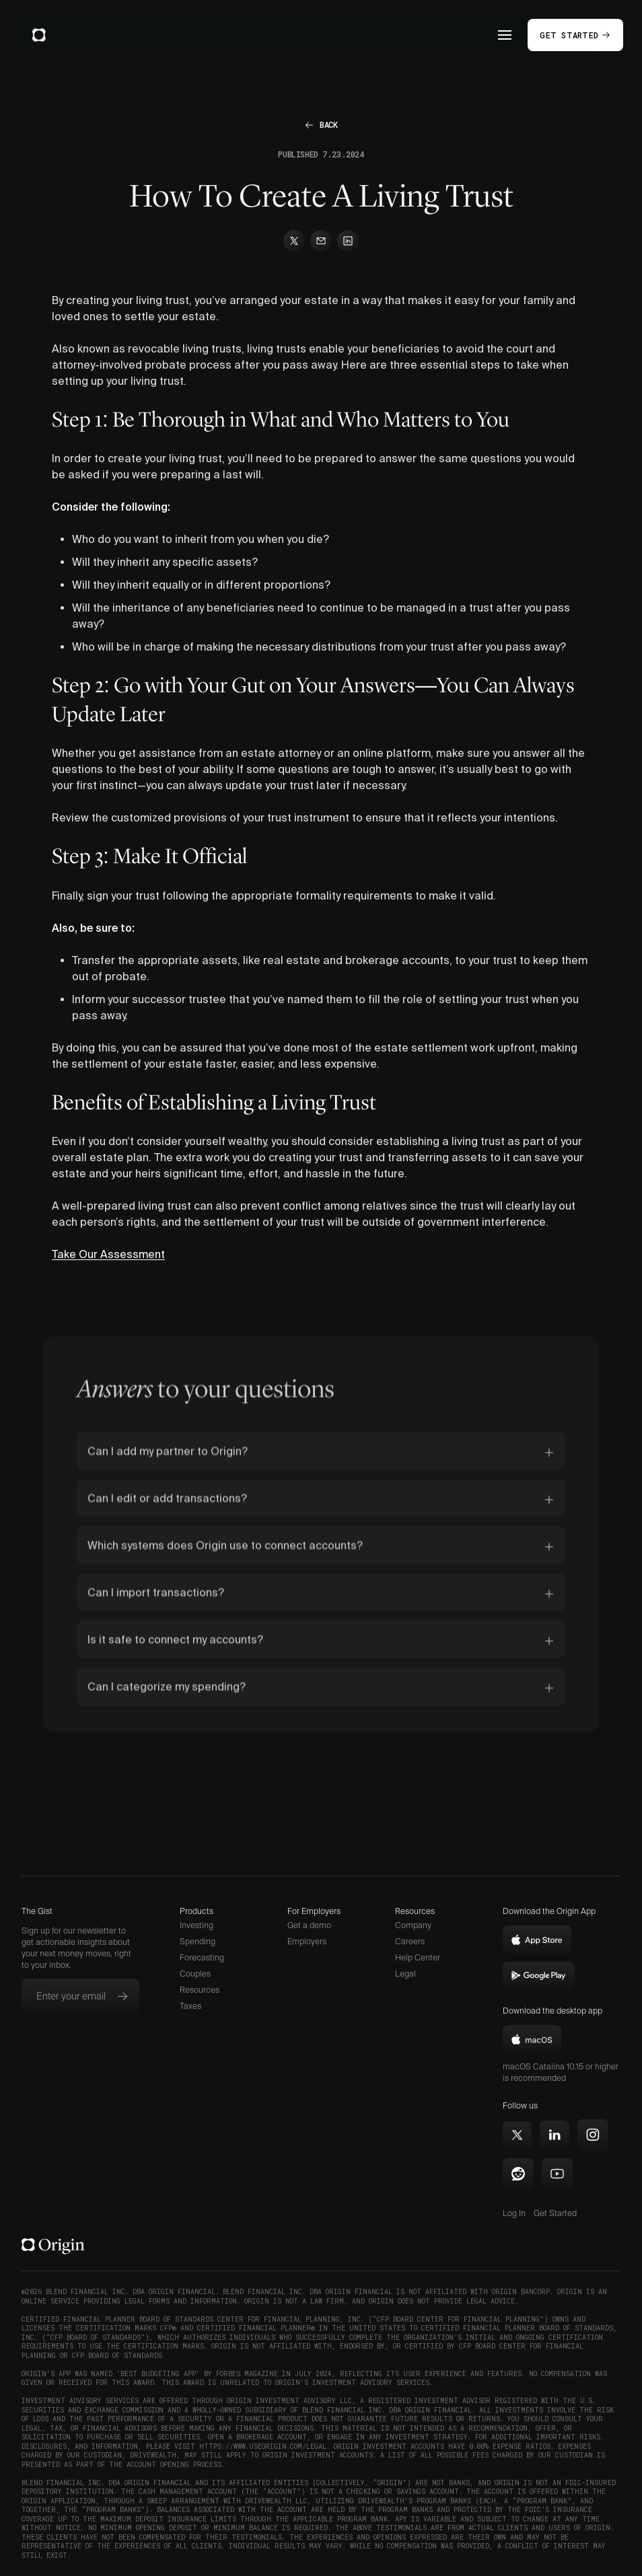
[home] (39, 35)
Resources (199, 1990)
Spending (197, 1941)
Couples (195, 1973)
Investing (196, 1925)
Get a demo (309, 1925)
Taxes (190, 2006)
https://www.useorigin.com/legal (262, 2446)
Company (413, 1925)
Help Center (417, 1957)
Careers (410, 1941)
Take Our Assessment (108, 1254)
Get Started (555, 2213)
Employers (306, 1941)
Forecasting (202, 1957)
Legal (405, 1973)
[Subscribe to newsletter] (122, 1996)
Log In (514, 2213)
